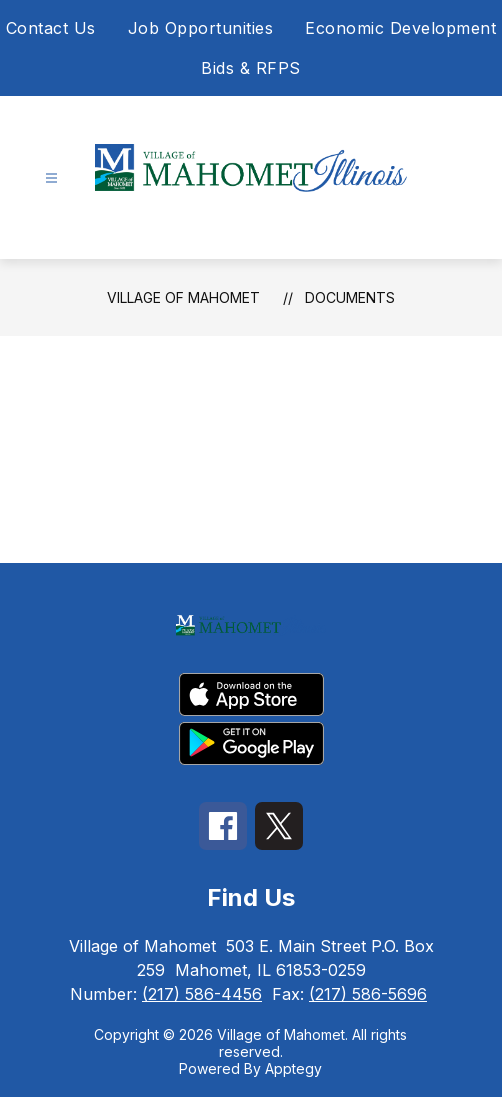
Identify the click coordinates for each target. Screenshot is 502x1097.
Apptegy (293, 1068)
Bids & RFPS (251, 68)
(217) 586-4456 (202, 994)
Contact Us (51, 28)
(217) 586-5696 (368, 994)
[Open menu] (51, 178)
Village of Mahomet (183, 297)
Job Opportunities (201, 28)
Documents (350, 297)
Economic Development (400, 28)
